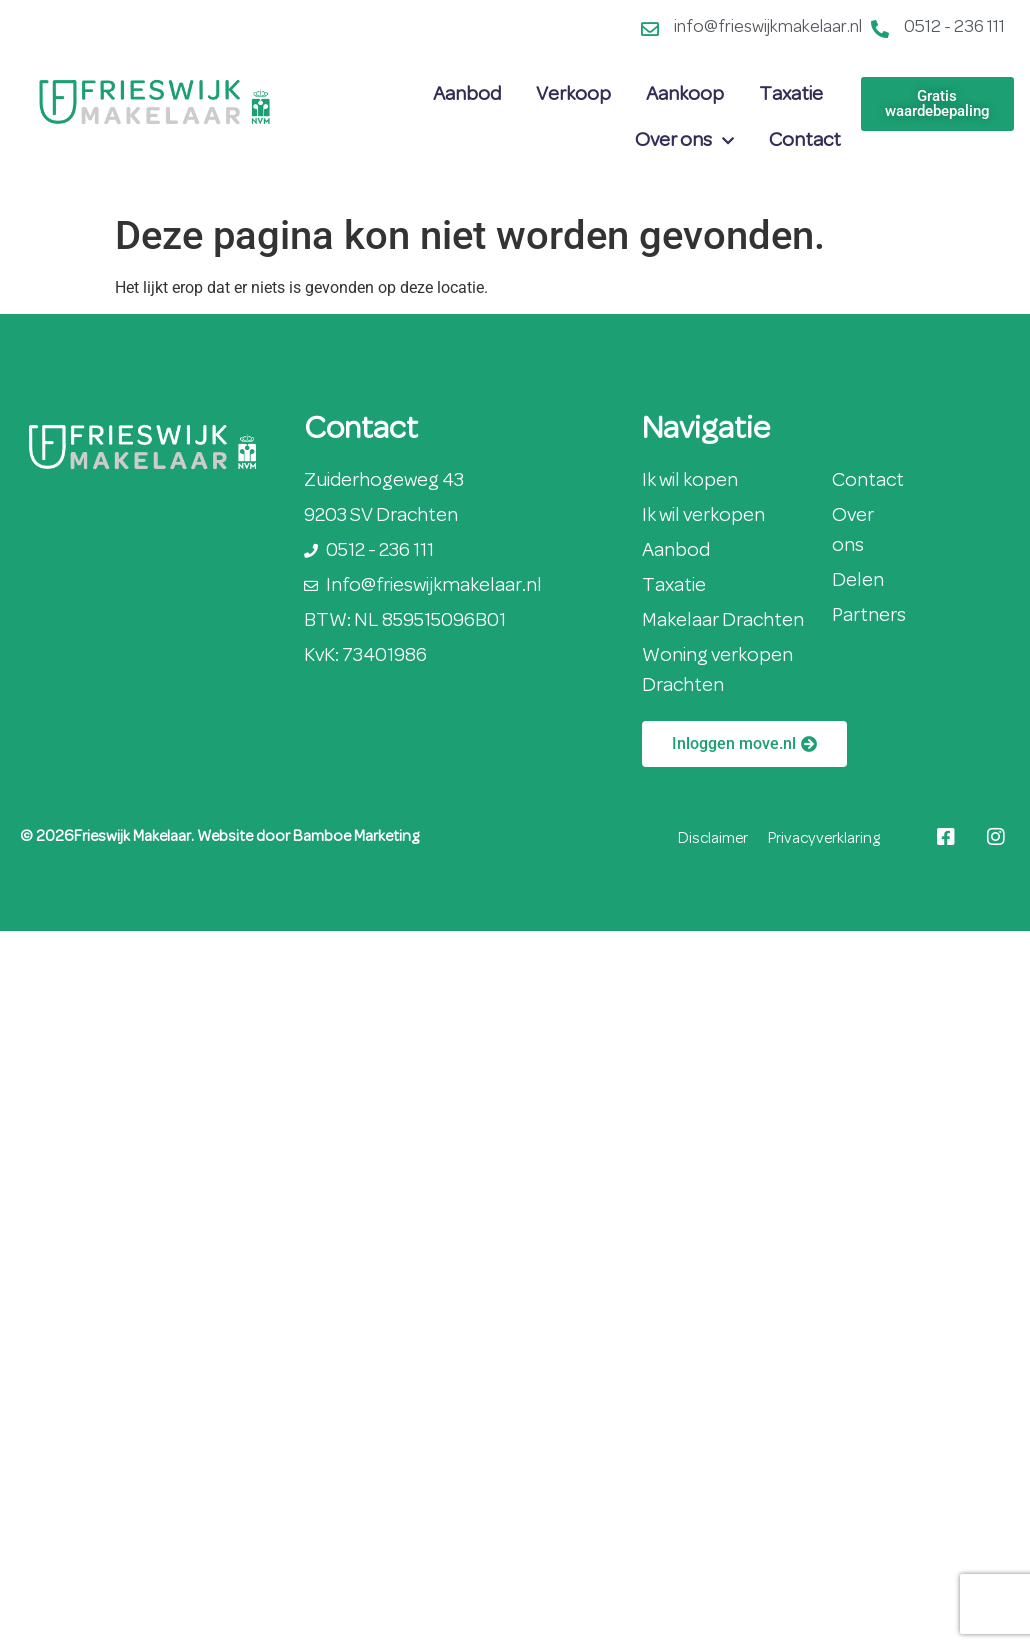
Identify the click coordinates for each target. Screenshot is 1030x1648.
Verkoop (573, 95)
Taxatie (791, 95)
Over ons (684, 141)
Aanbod (467, 95)
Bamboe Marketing (356, 837)
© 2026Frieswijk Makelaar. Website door (156, 837)
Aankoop (685, 95)
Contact (805, 141)
